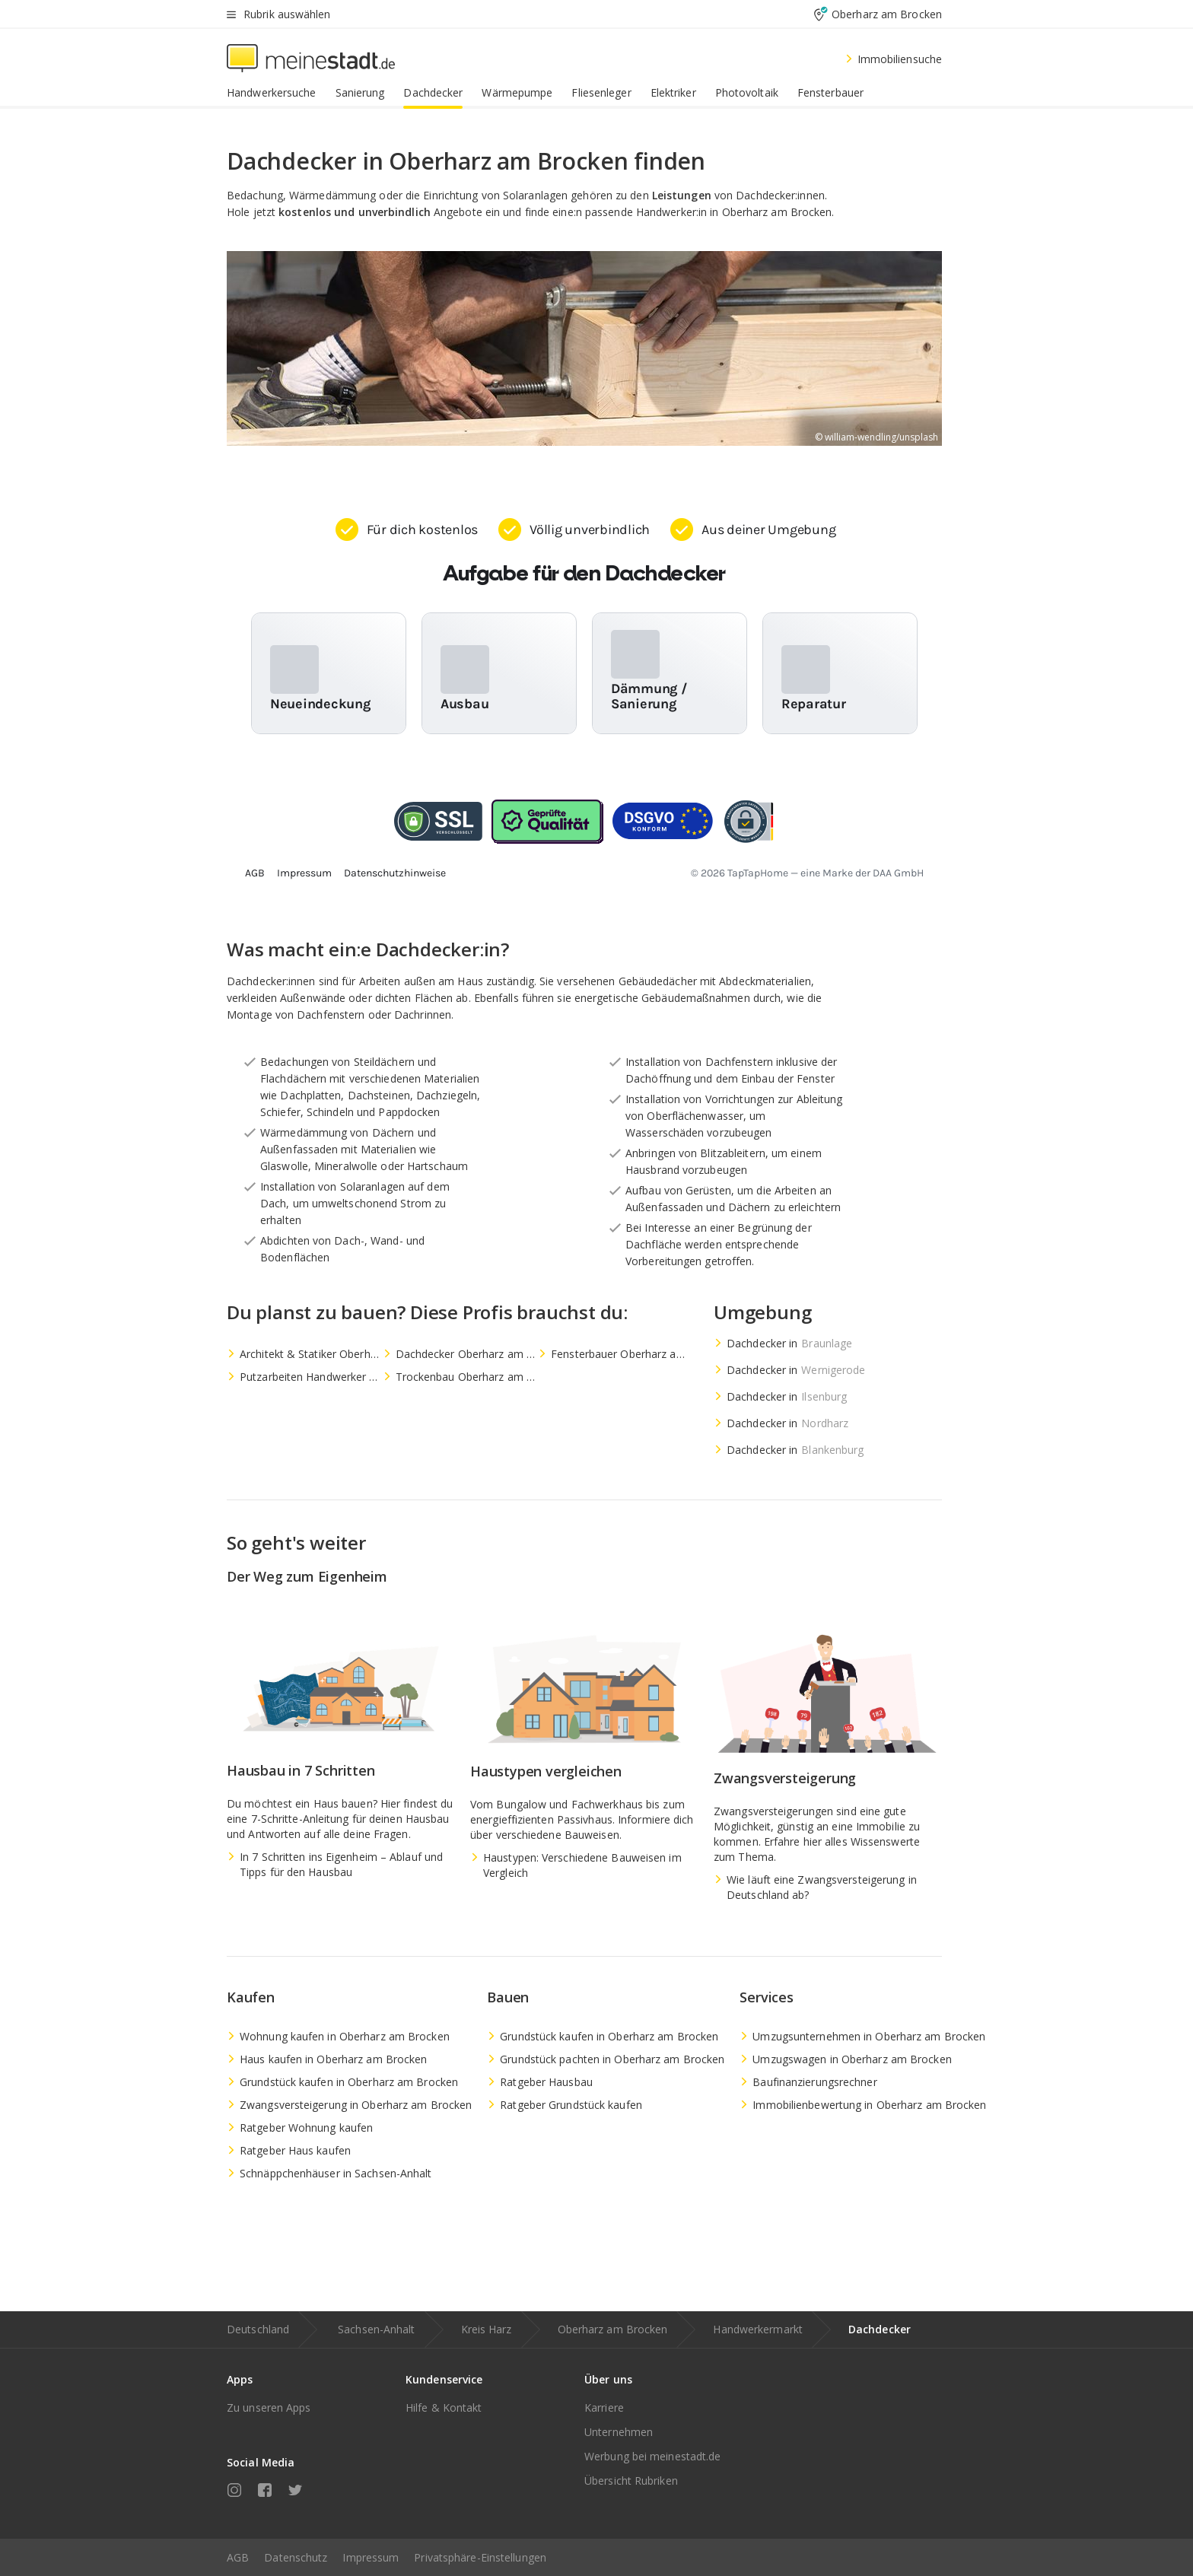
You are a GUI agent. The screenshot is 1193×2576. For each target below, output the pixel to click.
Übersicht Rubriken (631, 2480)
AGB (238, 2557)
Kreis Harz (486, 2329)
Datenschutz (295, 2557)
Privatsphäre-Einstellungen (480, 2557)
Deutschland (258, 2329)
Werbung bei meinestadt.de (652, 2456)
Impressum (370, 2557)
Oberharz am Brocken (613, 2329)
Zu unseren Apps (269, 2407)
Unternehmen (618, 2432)
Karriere (604, 2407)
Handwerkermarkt (758, 2329)
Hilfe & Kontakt (444, 2407)
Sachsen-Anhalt (376, 2329)
